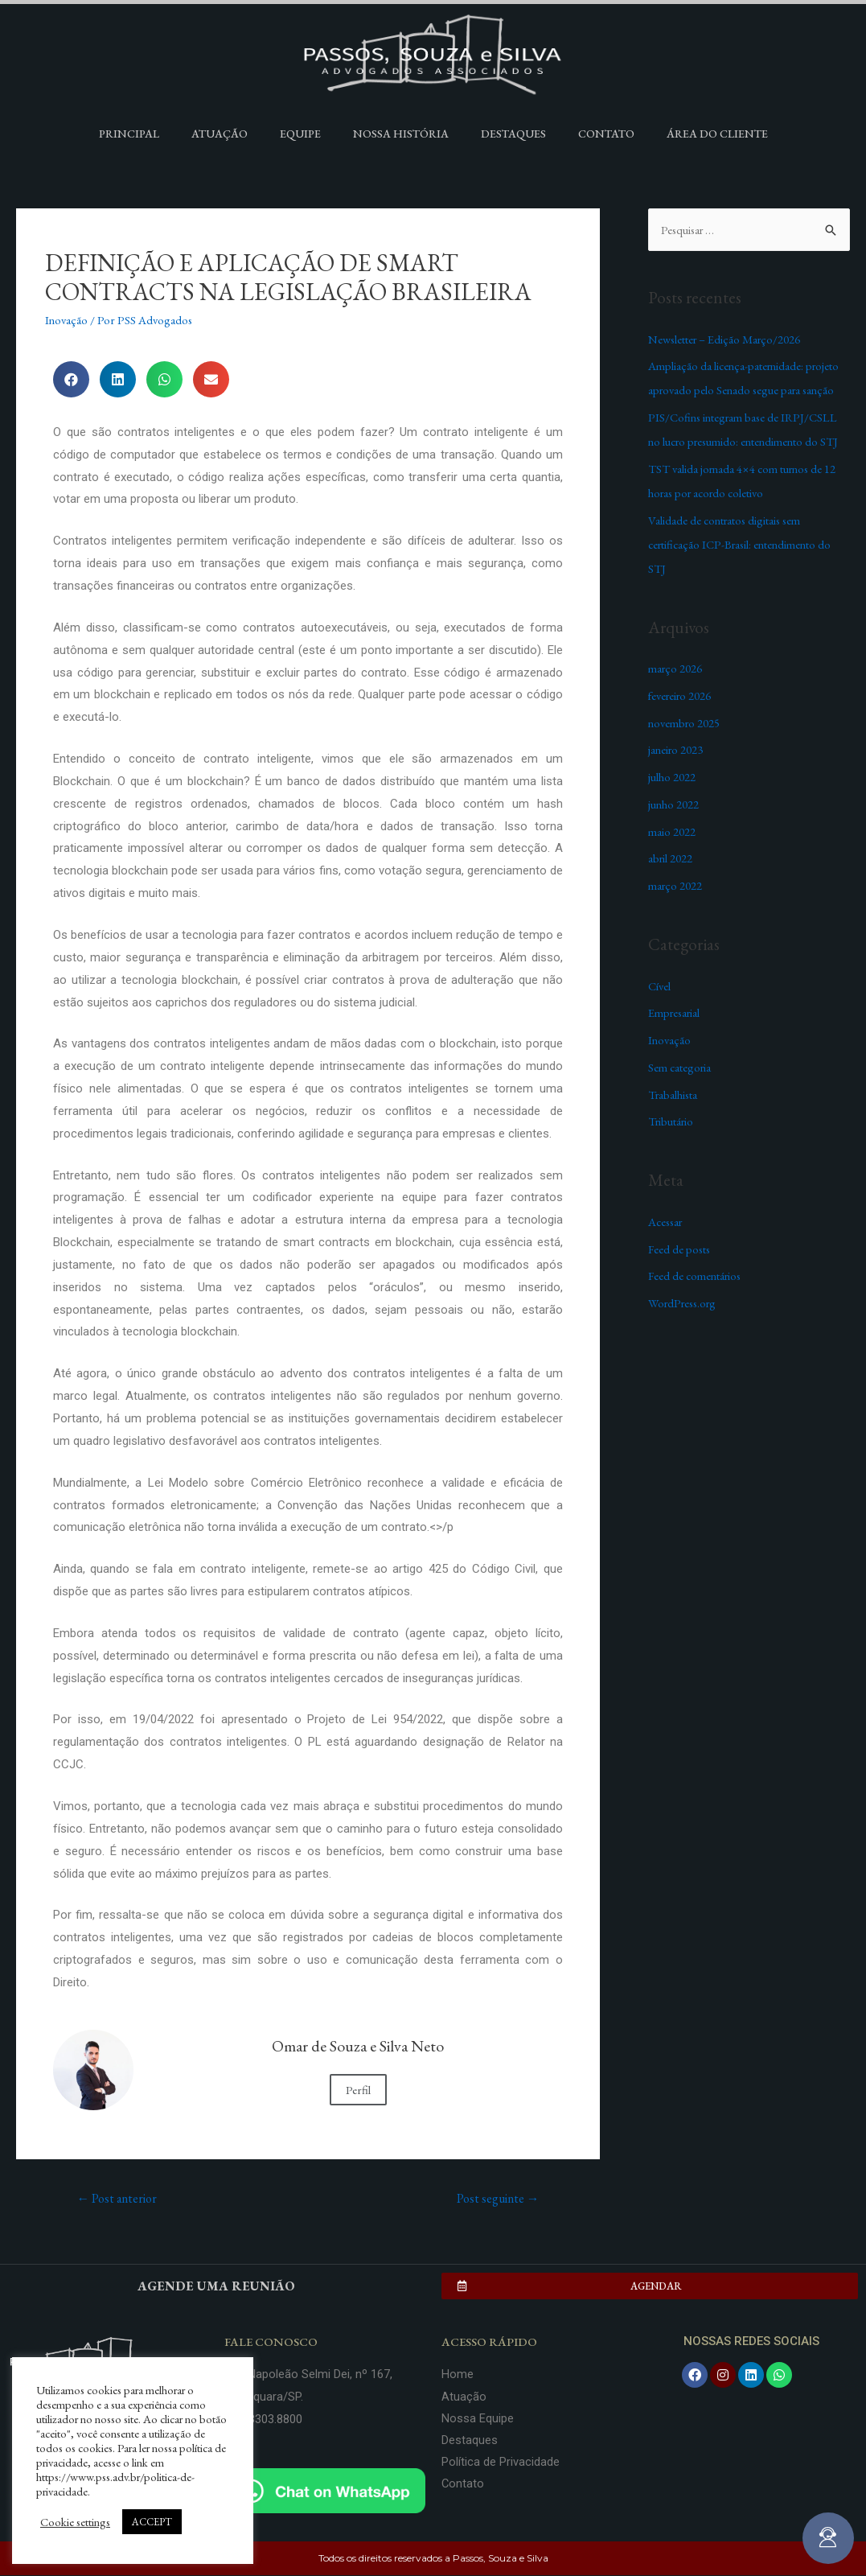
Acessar (667, 1221)
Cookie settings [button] (75, 2522)
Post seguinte (497, 2198)
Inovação (67, 319)
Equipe (300, 133)
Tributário (672, 1121)
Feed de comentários (697, 1275)
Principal (129, 133)
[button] (650, 2287)
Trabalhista (674, 1094)
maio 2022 (672, 831)
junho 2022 (674, 804)
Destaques (513, 133)
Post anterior (117, 2198)
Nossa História (401, 133)
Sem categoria (681, 1067)
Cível (660, 986)
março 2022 (676, 885)
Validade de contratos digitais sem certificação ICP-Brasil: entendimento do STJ (743, 544)
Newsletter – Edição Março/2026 (726, 339)
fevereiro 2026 (682, 695)
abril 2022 (671, 858)
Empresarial (676, 1012)
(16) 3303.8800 (263, 2420)
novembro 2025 (686, 722)
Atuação (219, 133)
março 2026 (676, 668)
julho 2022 (672, 776)
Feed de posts (680, 1249)
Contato (606, 133)
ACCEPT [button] (152, 2522)
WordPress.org (685, 1303)
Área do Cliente (717, 133)
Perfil (358, 2089)
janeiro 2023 (676, 749)
